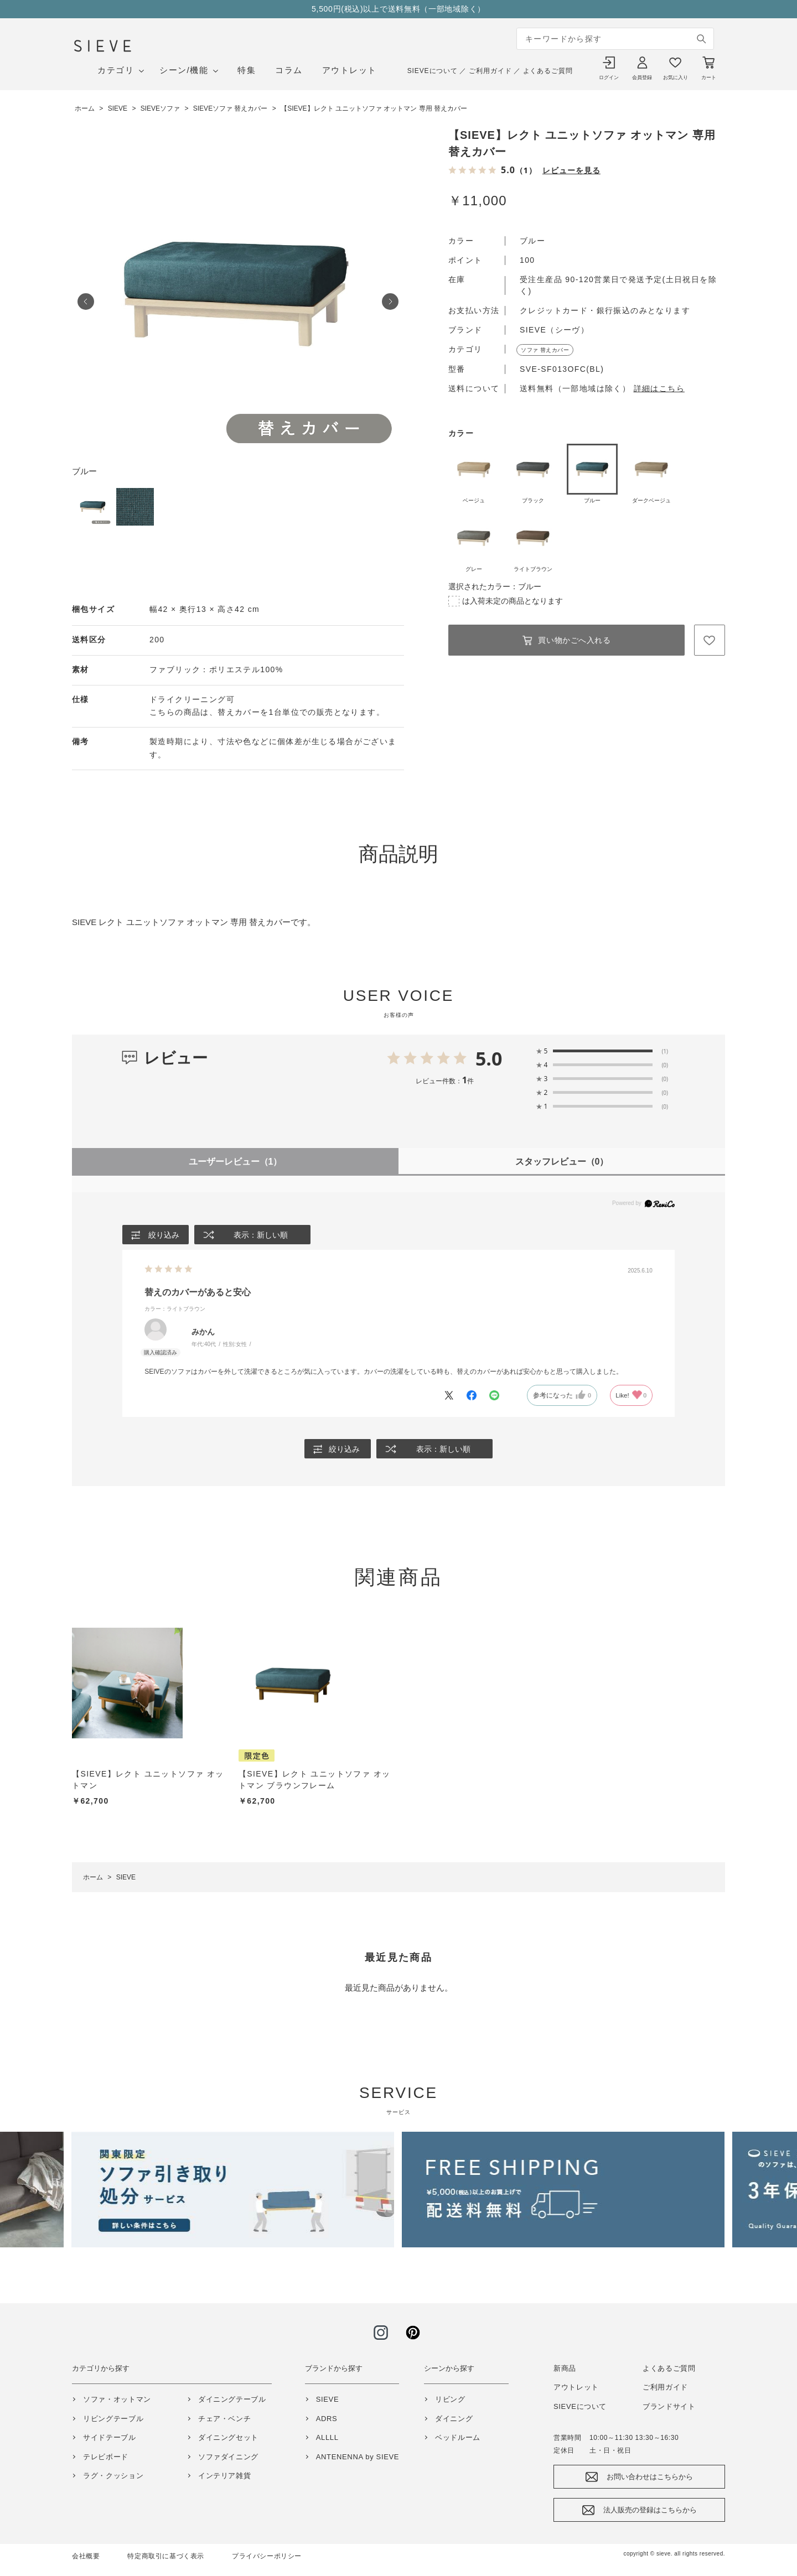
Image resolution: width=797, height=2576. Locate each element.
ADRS (327, 2418)
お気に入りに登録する (709, 640)
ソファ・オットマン (117, 2399)
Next (390, 301)
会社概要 (86, 2556)
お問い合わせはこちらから (650, 2477)
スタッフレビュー (562, 1161)
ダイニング (454, 2418)
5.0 (489, 1058)
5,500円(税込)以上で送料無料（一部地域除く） (398, 8)
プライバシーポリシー (267, 2556)
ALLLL (327, 2437)
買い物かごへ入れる (574, 640)
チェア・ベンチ (224, 2418)
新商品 (564, 2368)
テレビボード (105, 2457)
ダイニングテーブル (232, 2399)
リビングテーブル (113, 2418)
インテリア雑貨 (224, 2475)
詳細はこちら (659, 388)
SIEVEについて (432, 71)
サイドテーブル (109, 2437)
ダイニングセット (228, 2437)
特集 (246, 70)
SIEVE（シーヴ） (554, 329)
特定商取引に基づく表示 (165, 2556)
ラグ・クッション (113, 2475)
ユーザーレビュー (235, 1161)
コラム (289, 70)
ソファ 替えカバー (545, 350)
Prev (85, 301)
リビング (450, 2399)
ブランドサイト (669, 2406)
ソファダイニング (228, 2457)
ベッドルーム (457, 2437)
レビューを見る (571, 170)
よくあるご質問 (548, 71)
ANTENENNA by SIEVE (357, 2457)
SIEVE (327, 2399)
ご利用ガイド (490, 71)
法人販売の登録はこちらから (650, 2510)
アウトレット (349, 70)
